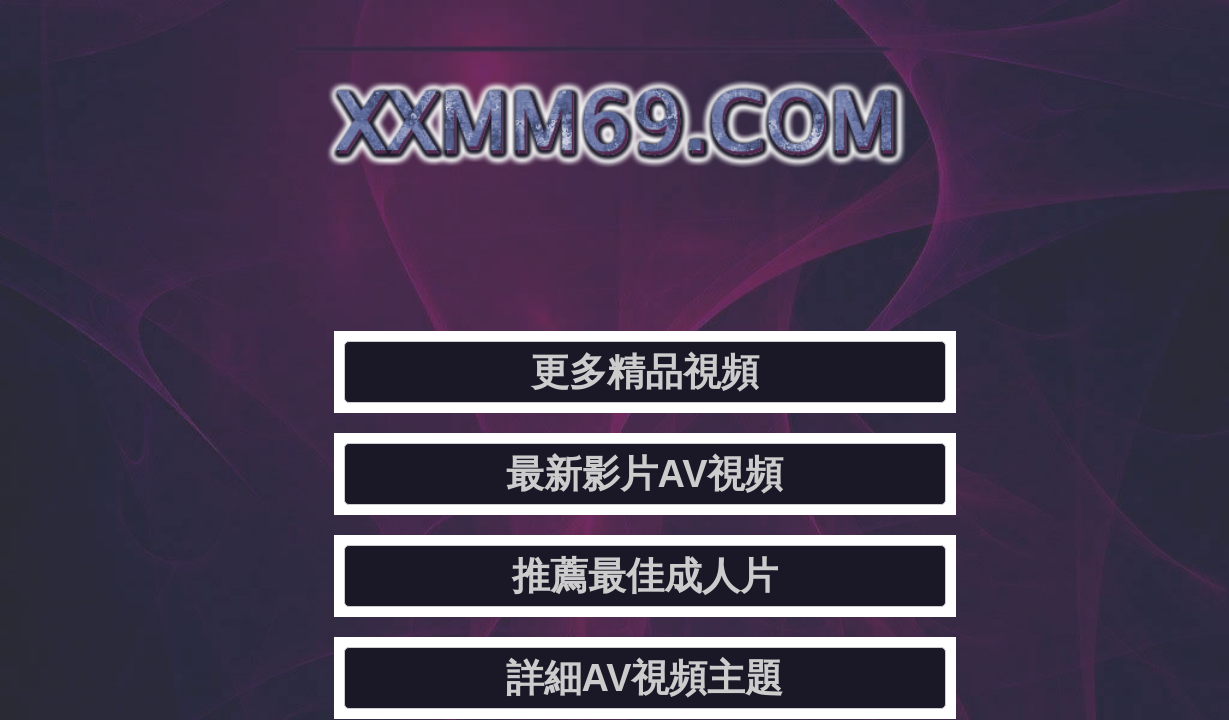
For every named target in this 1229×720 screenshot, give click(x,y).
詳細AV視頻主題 (1048, 235)
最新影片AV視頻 (503, 235)
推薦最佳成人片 (776, 235)
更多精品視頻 (231, 235)
